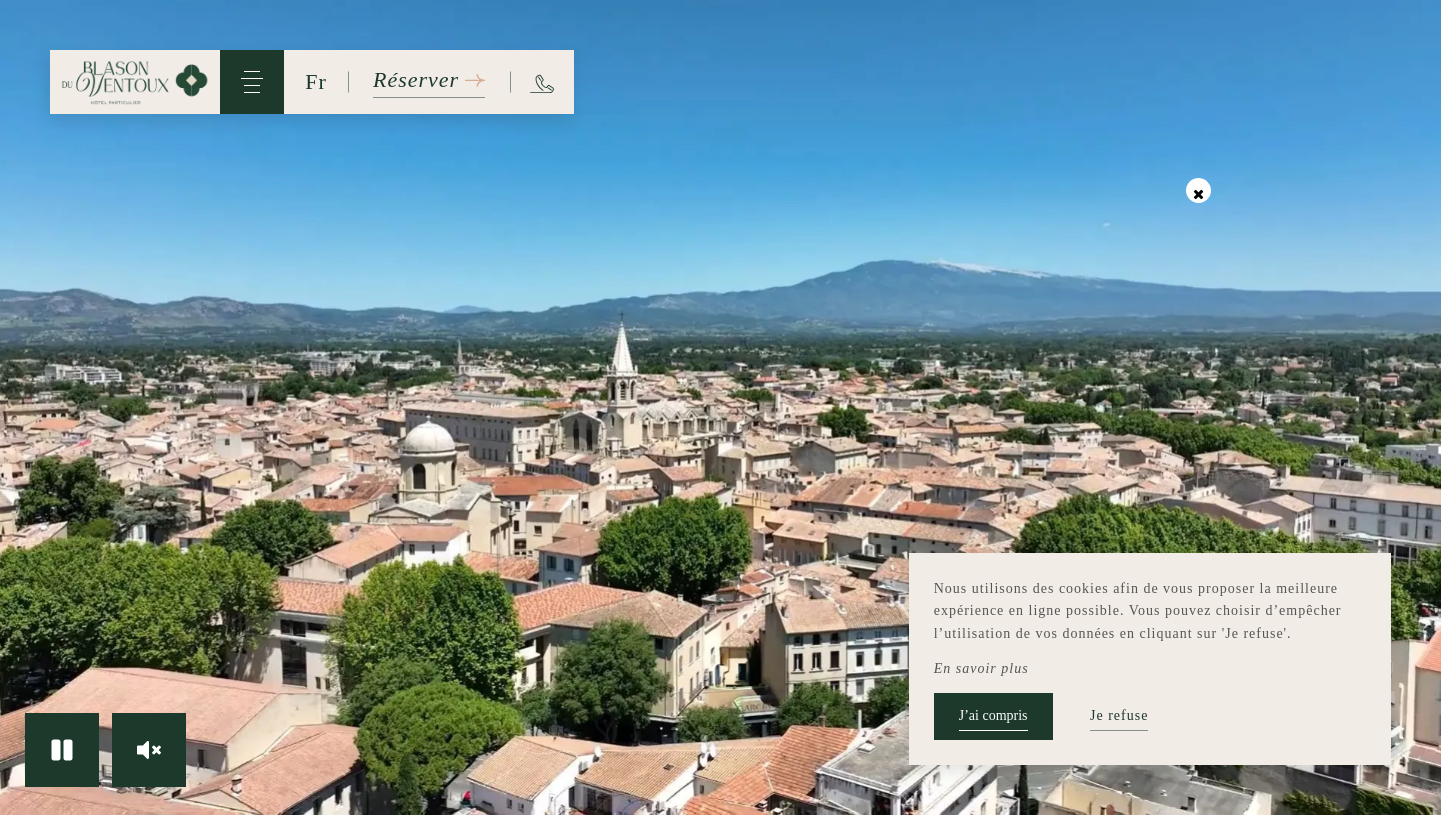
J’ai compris (993, 715)
